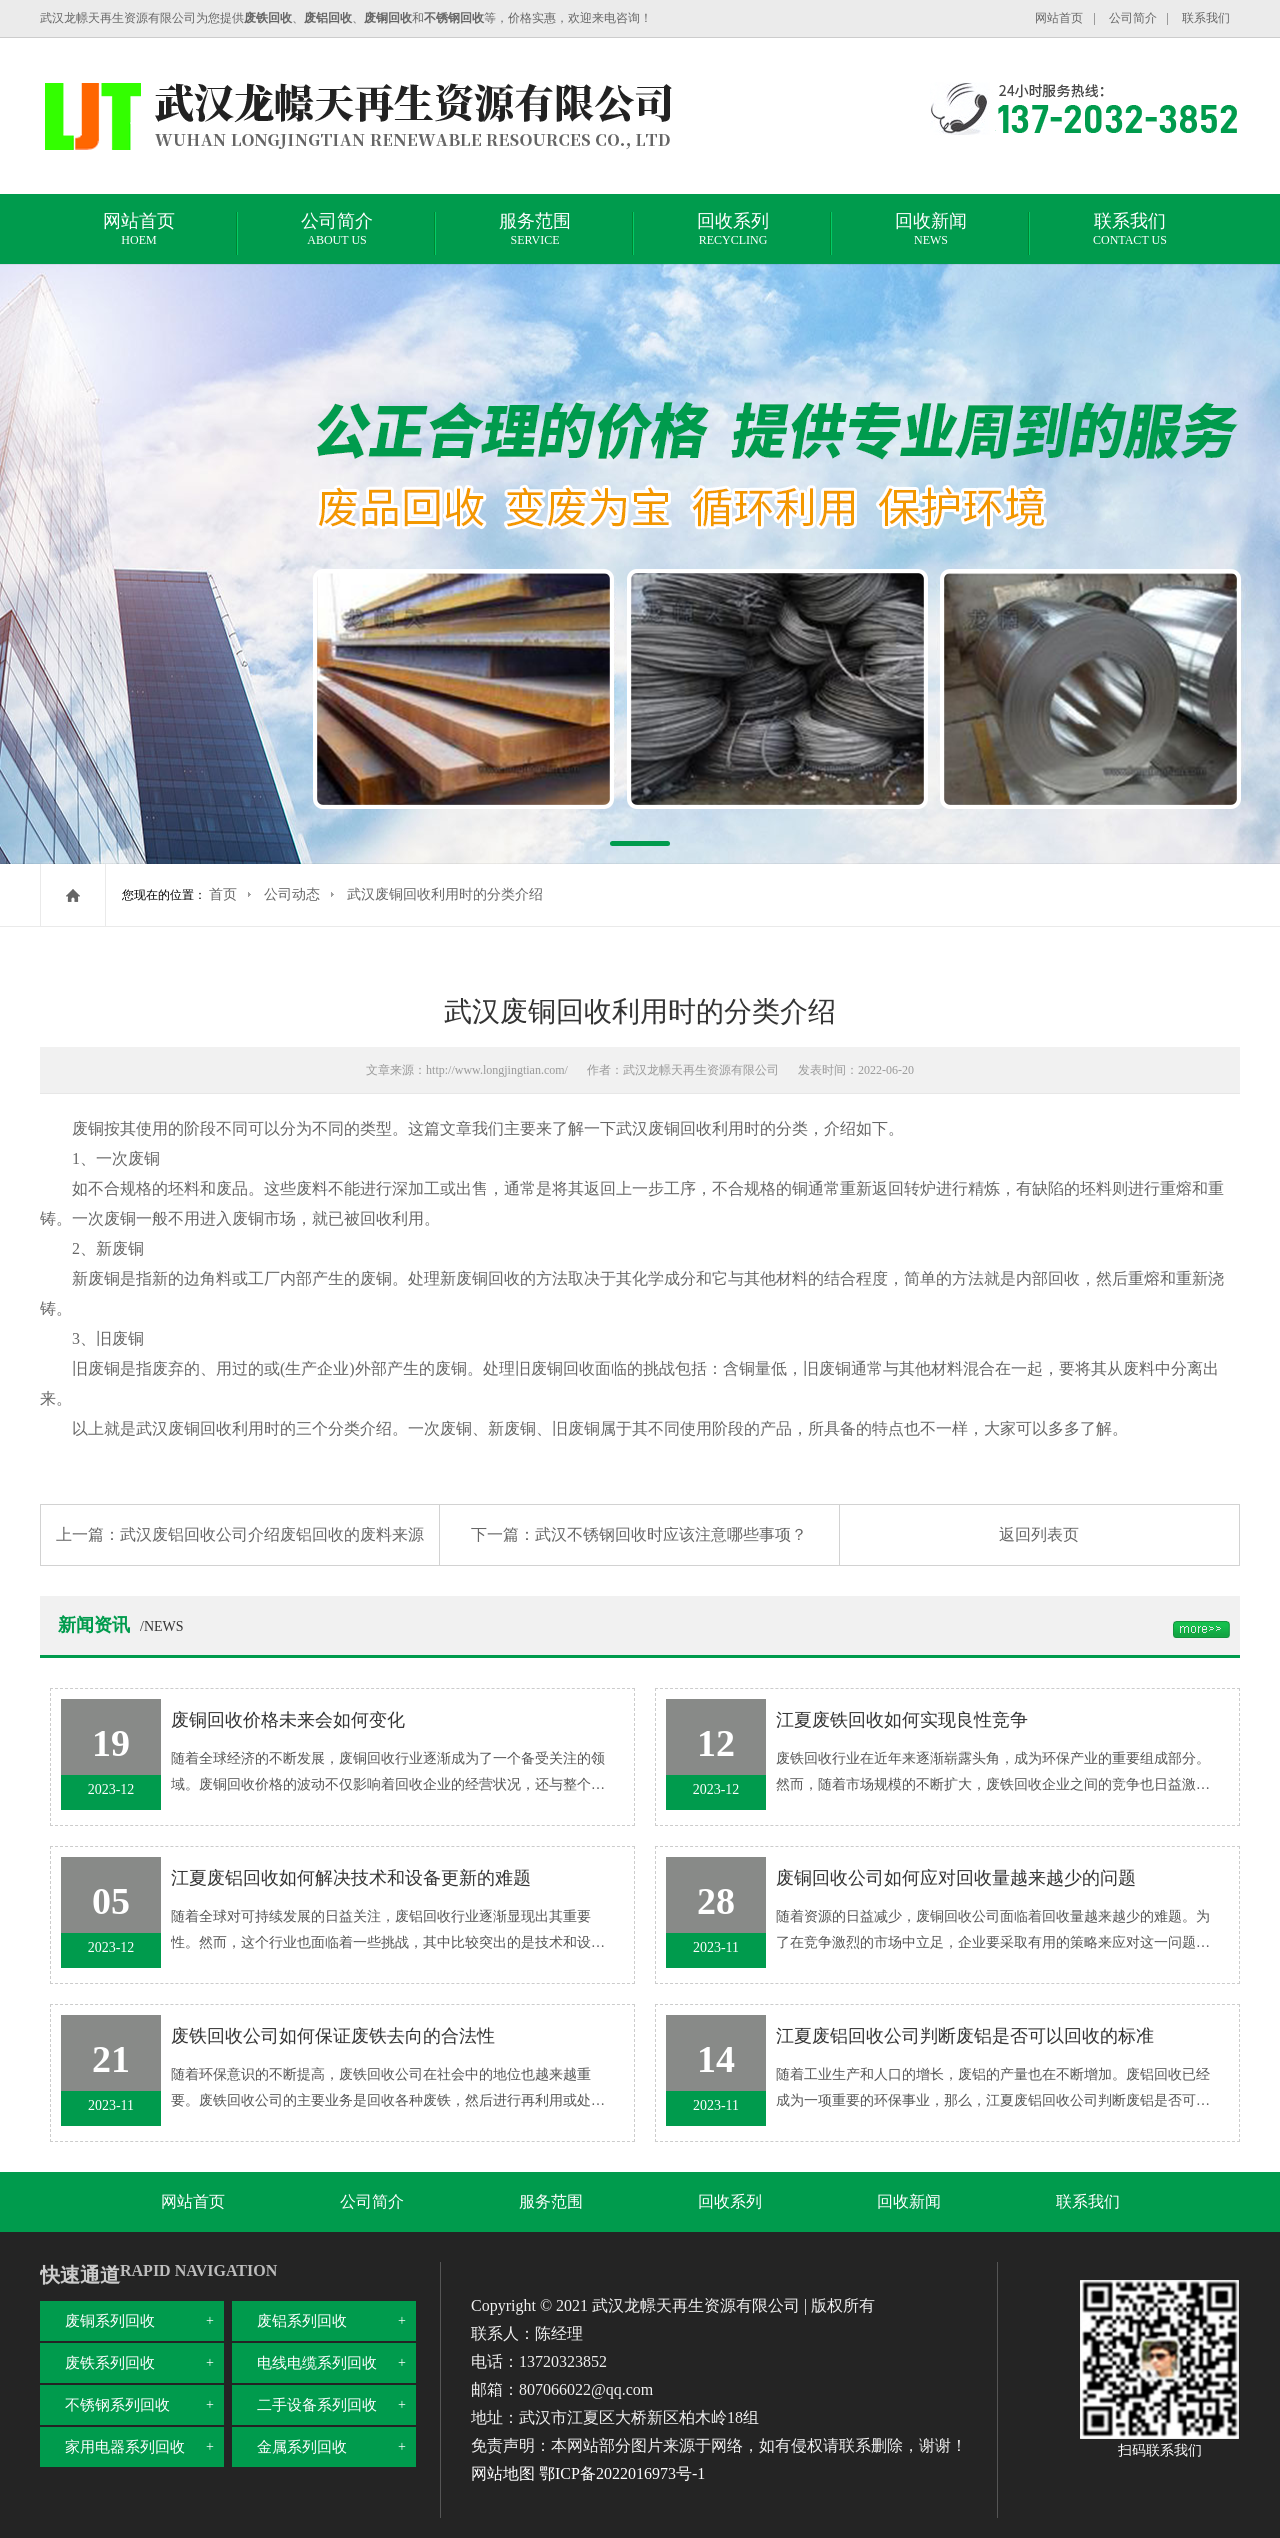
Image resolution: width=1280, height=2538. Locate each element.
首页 (223, 894)
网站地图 (503, 2473)
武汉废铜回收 (664, 1128)
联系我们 (1206, 18)
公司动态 (292, 894)
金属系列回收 (302, 2447)
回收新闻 (931, 232)
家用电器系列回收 (125, 2447)
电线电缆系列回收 (317, 2363)
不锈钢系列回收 (117, 2405)
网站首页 (1059, 18)
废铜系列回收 (110, 2321)
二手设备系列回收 (317, 2405)
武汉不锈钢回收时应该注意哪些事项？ (671, 1534)
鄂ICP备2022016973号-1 (622, 2473)
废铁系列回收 (110, 2363)
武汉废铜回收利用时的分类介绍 (445, 894)
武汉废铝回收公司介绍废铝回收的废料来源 (272, 1534)
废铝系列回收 (302, 2321)
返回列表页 (1039, 1534)
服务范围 (535, 232)
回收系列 (733, 232)
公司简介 (1133, 18)
